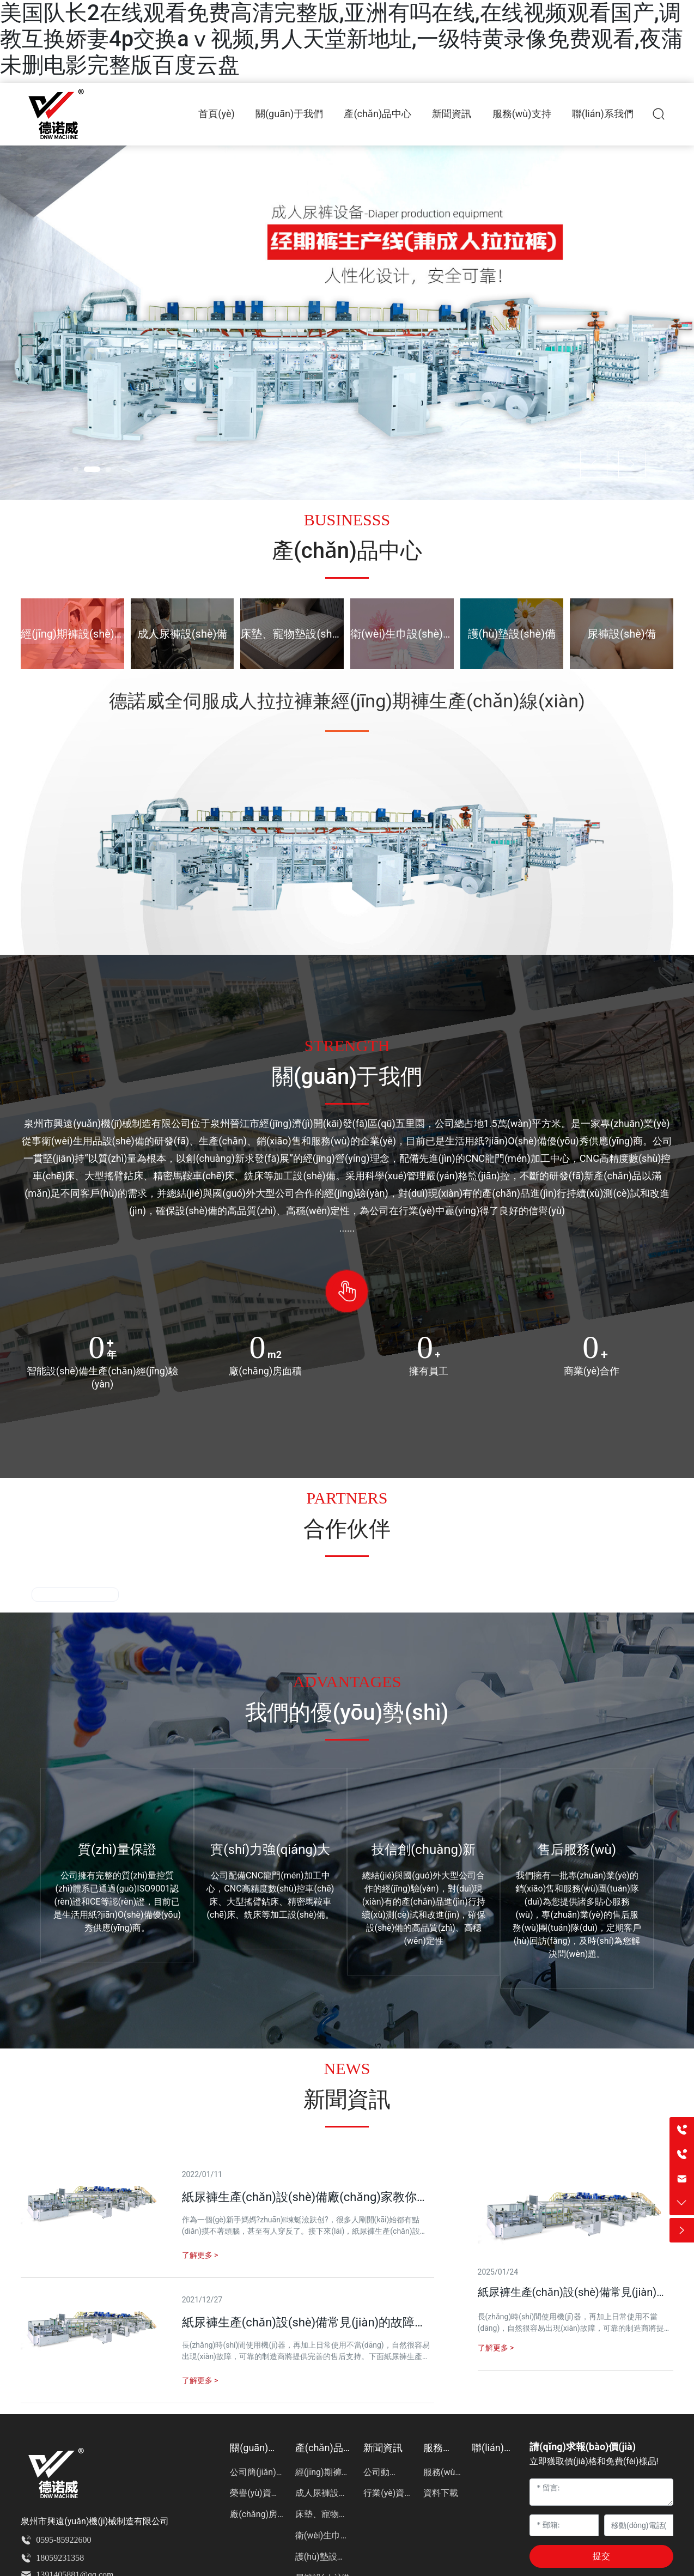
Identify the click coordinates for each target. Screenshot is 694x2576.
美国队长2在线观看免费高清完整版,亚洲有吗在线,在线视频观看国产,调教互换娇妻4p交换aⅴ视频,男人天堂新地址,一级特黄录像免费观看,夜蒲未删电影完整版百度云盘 (341, 39)
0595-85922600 (63, 2539)
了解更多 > (496, 2347)
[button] (81, 469)
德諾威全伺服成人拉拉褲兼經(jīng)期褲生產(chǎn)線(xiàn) (347, 701)
